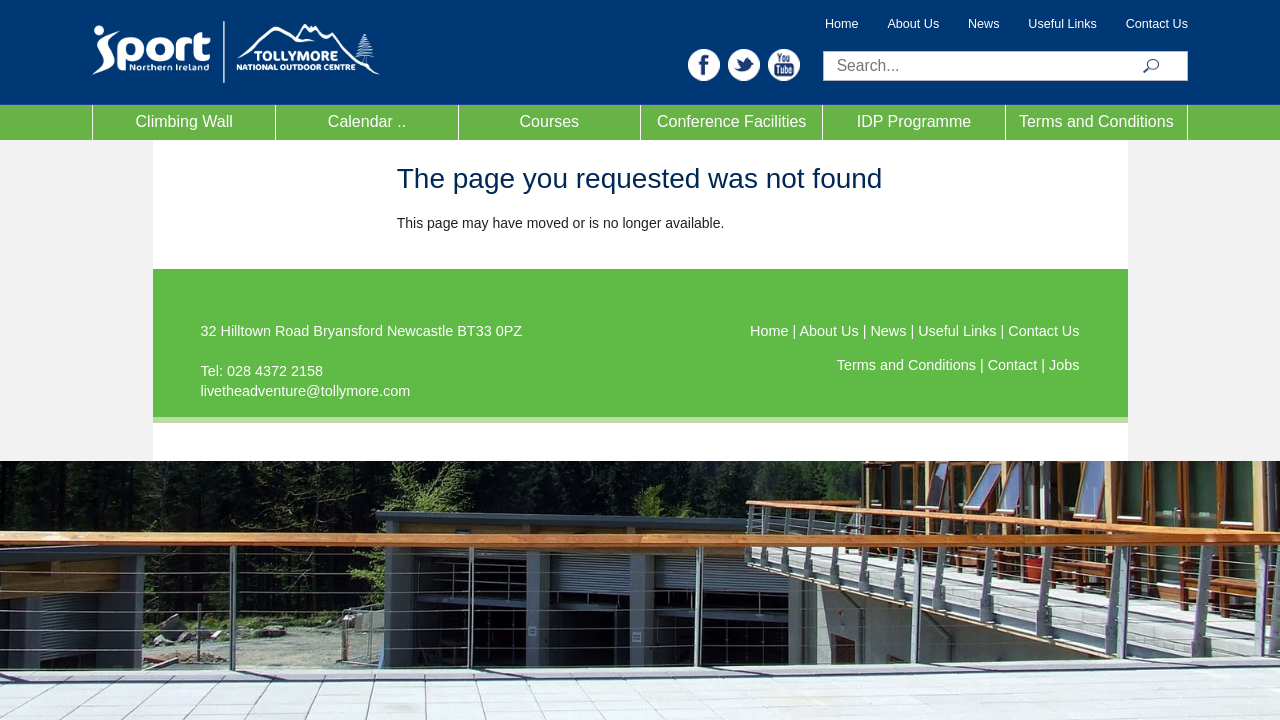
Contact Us (1157, 24)
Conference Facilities (731, 121)
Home (842, 24)
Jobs (1064, 365)
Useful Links (1062, 24)
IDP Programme (914, 121)
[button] (704, 63)
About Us (913, 24)
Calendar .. (367, 121)
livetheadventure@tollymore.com (306, 391)
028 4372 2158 (275, 371)
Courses (550, 121)
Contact (1015, 365)
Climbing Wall (184, 121)
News (984, 24)
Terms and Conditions (1096, 121)
